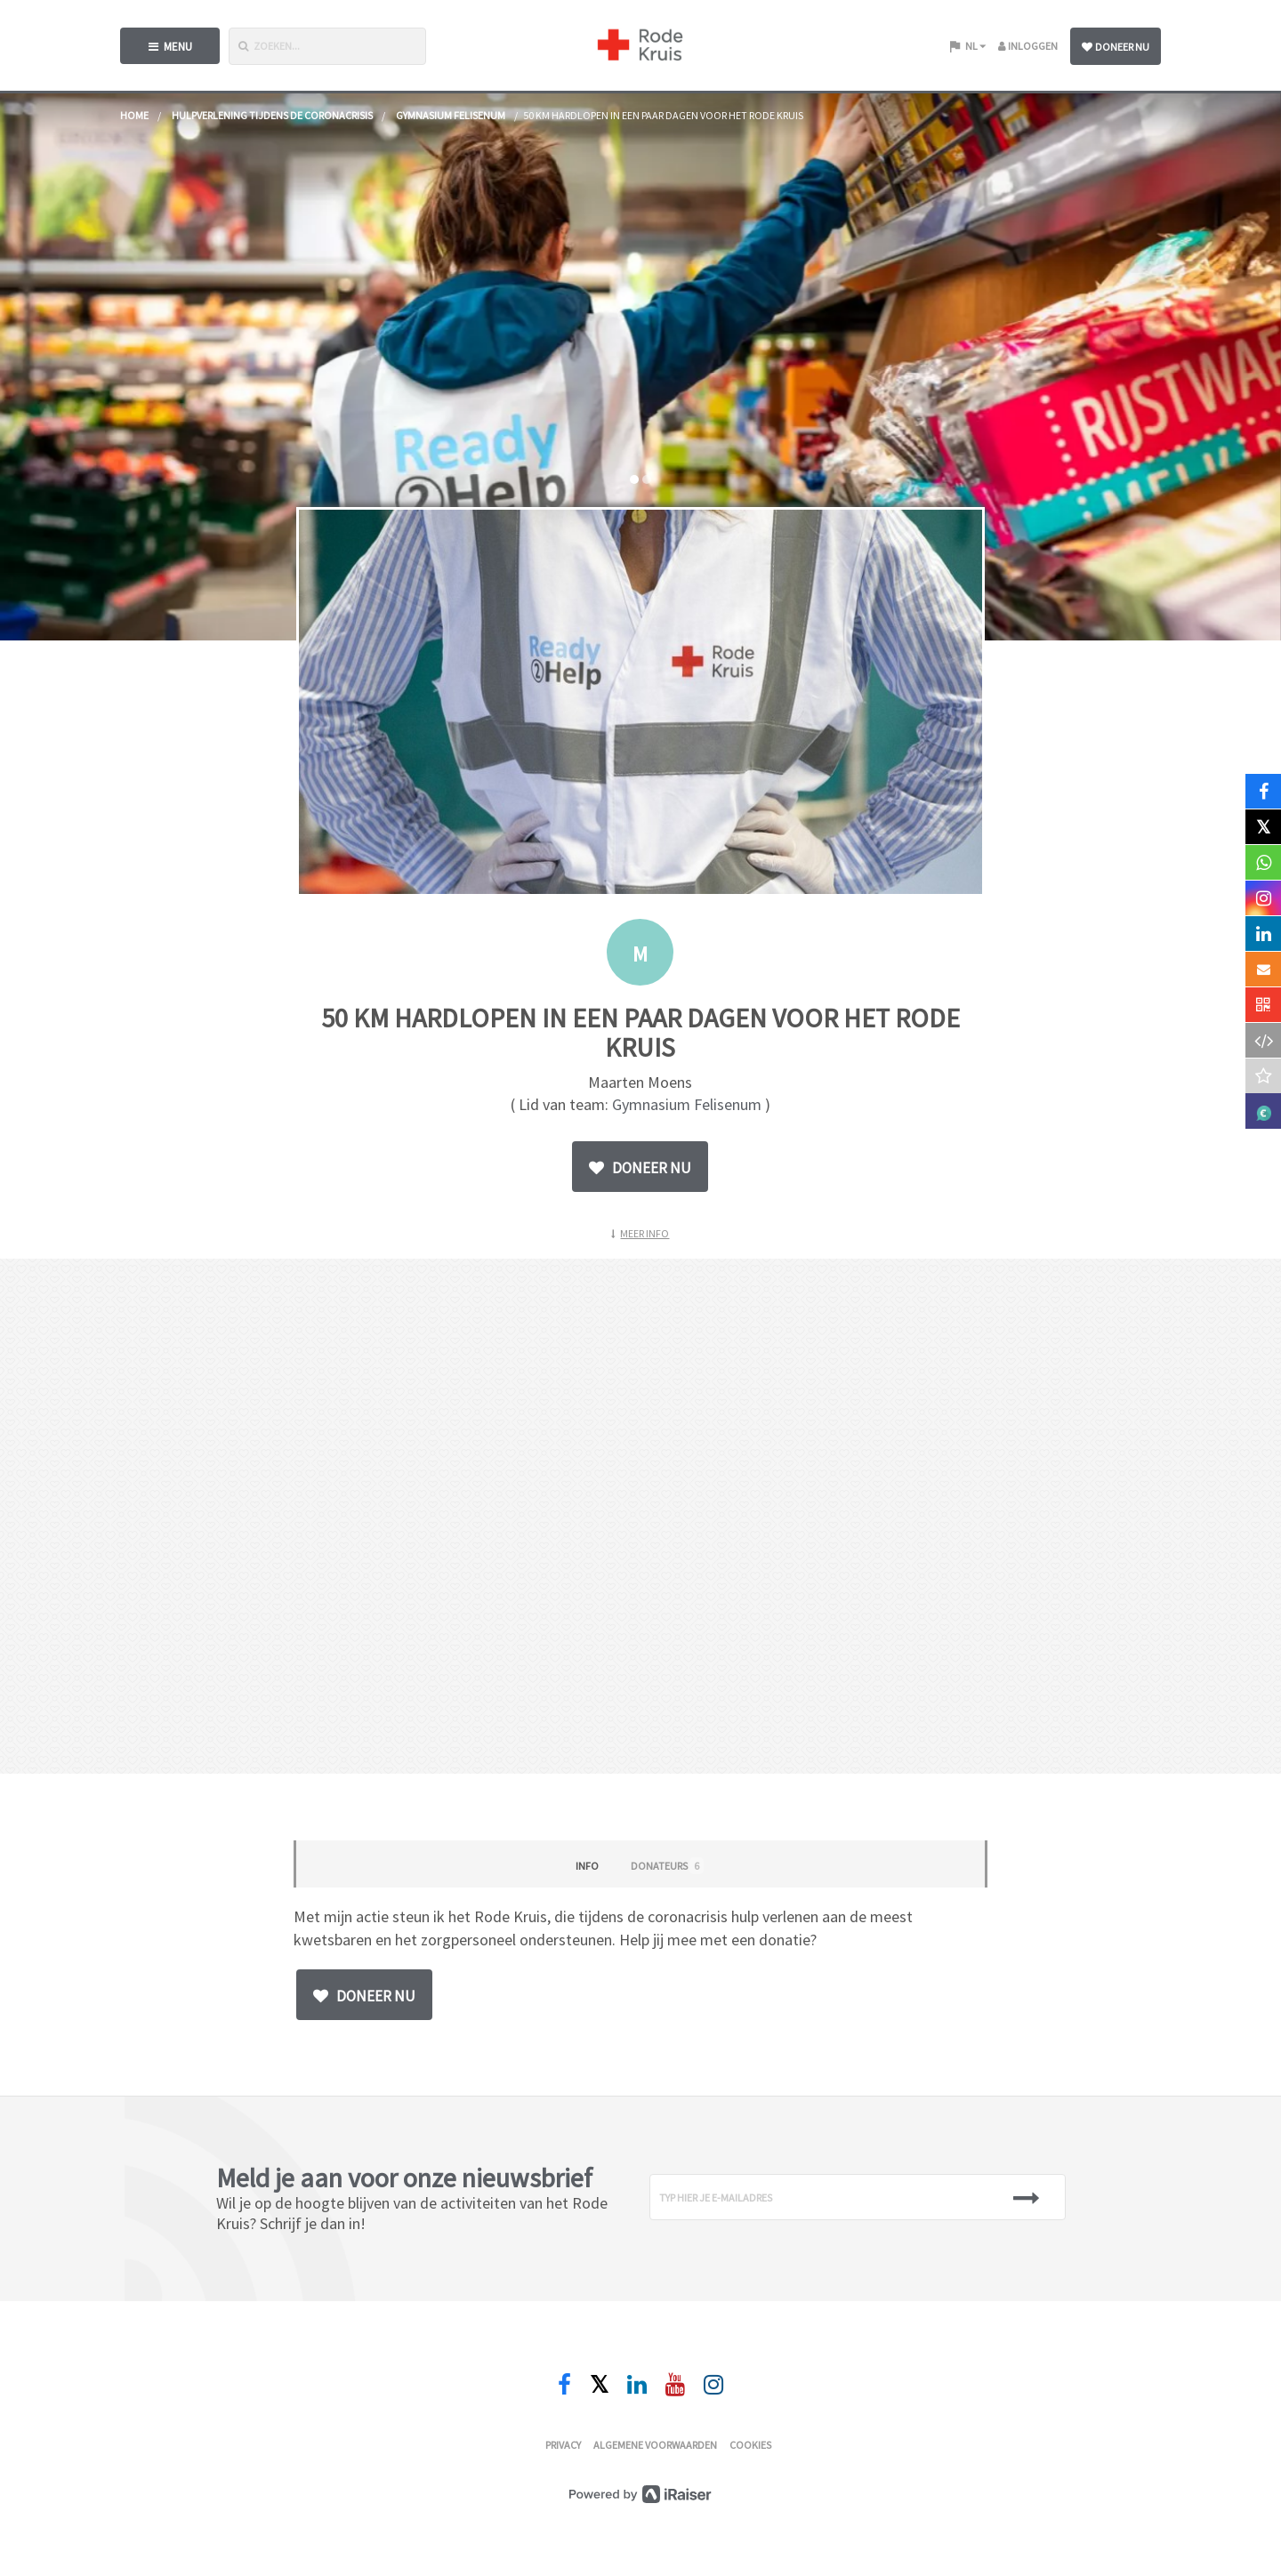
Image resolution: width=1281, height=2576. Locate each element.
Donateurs (667, 1865)
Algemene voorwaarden (655, 2444)
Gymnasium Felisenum (450, 115)
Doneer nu (1115, 46)
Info (587, 1865)
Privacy (563, 2444)
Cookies (750, 2444)
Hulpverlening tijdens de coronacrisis (272, 115)
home (134, 115)
